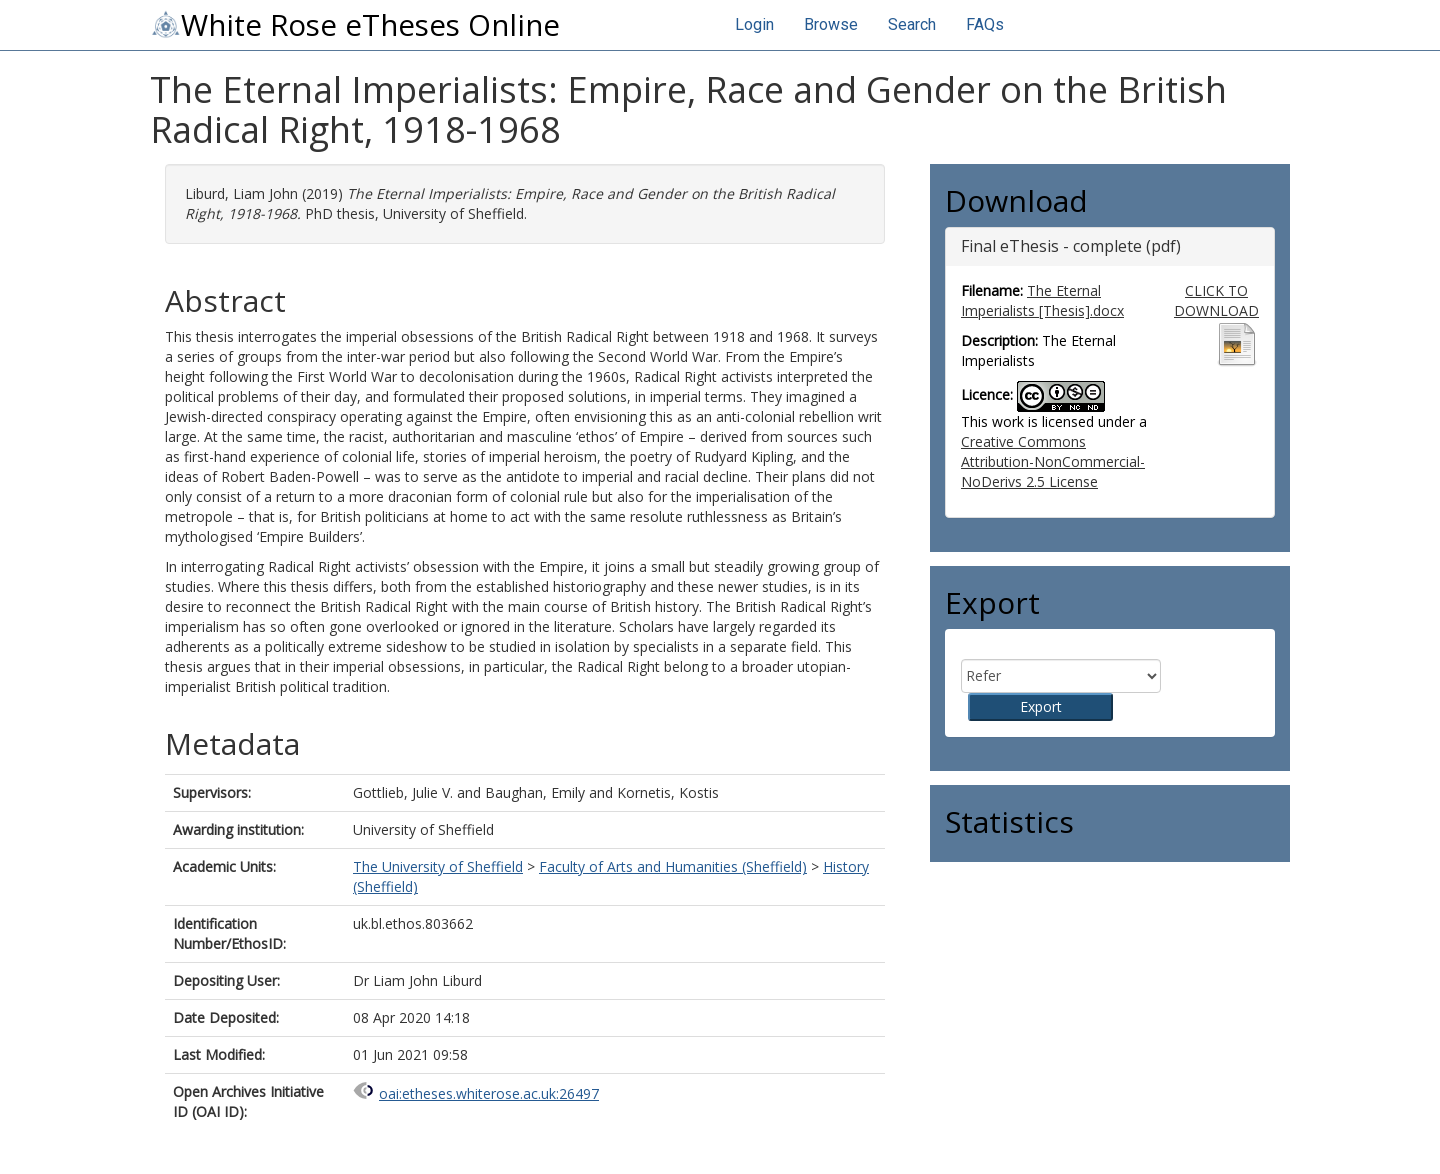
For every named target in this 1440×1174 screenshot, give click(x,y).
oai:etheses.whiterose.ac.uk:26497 (489, 1093)
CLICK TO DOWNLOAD (1216, 300)
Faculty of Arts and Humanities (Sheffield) (673, 866)
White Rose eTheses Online (355, 25)
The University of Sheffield (438, 866)
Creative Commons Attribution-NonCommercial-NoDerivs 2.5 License (1053, 461)
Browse (831, 24)
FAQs (985, 24)
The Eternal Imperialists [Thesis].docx (1042, 300)
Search (912, 24)
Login (754, 24)
